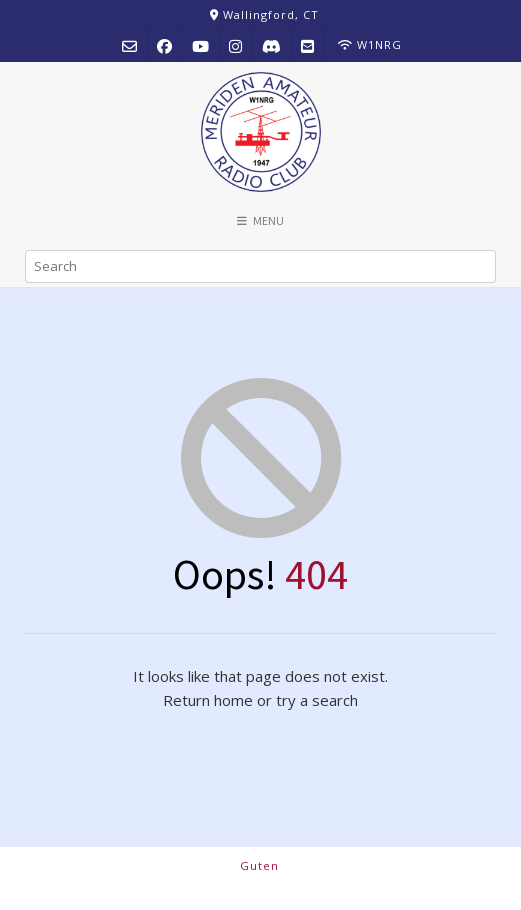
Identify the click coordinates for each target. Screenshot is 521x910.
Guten (259, 865)
